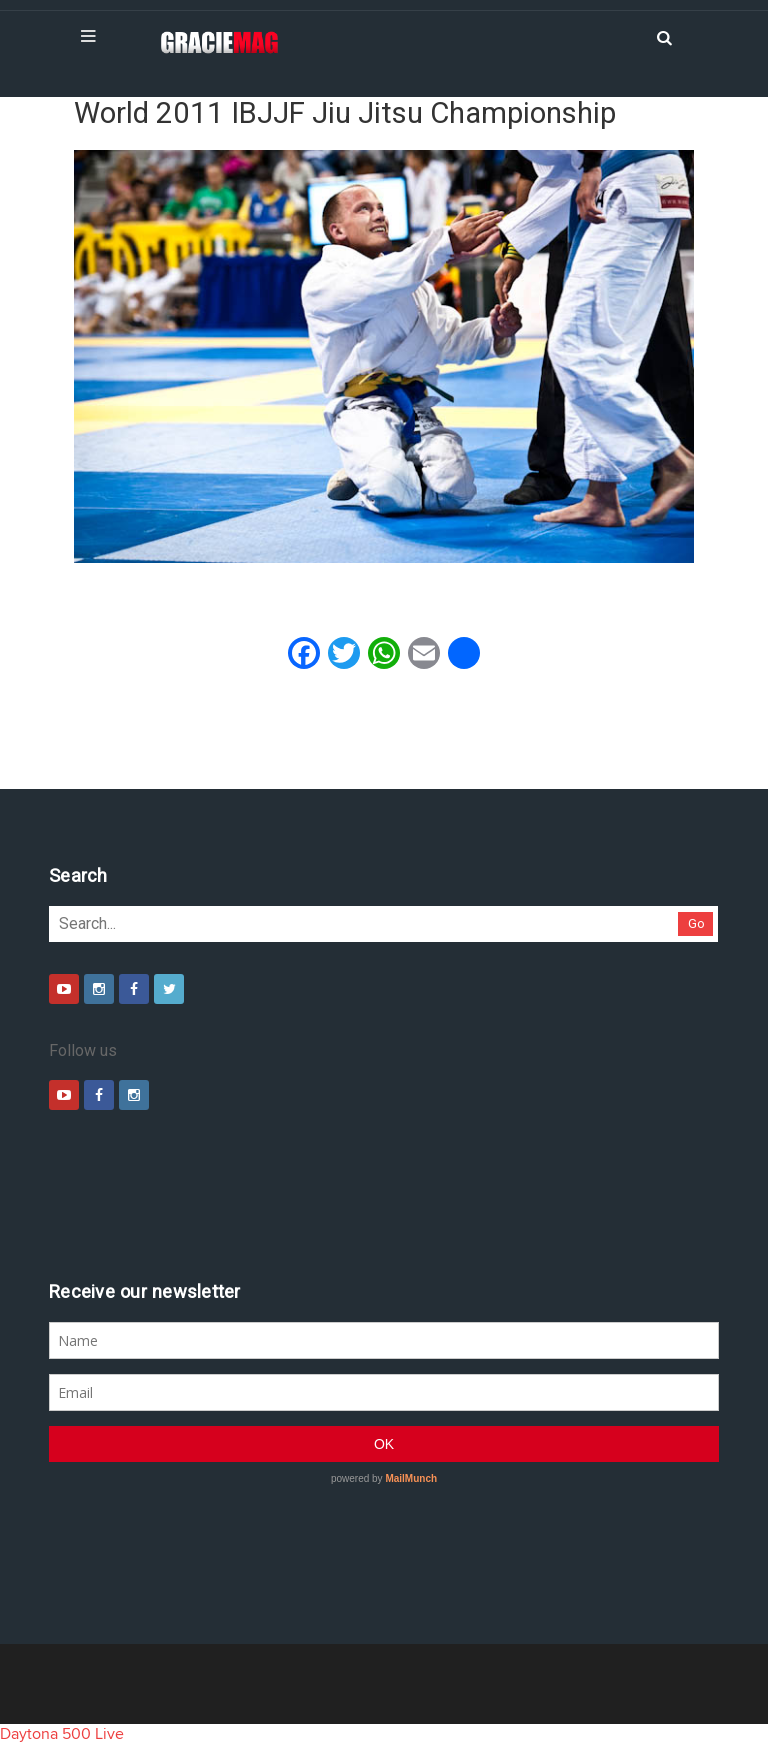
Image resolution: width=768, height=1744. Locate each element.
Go (696, 923)
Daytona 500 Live (62, 1734)
